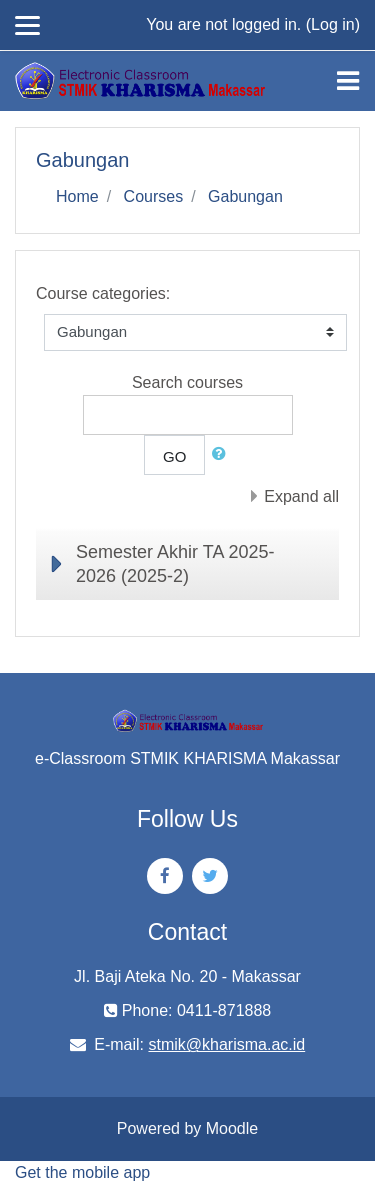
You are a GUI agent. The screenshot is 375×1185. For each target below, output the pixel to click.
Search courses (187, 382)
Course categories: (103, 293)
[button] (223, 454)
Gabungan (245, 196)
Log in (333, 24)
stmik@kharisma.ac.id (226, 1044)
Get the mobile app (82, 1172)
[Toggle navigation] (348, 81)
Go (174, 456)
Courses (154, 196)
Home (77, 196)
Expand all (301, 496)
